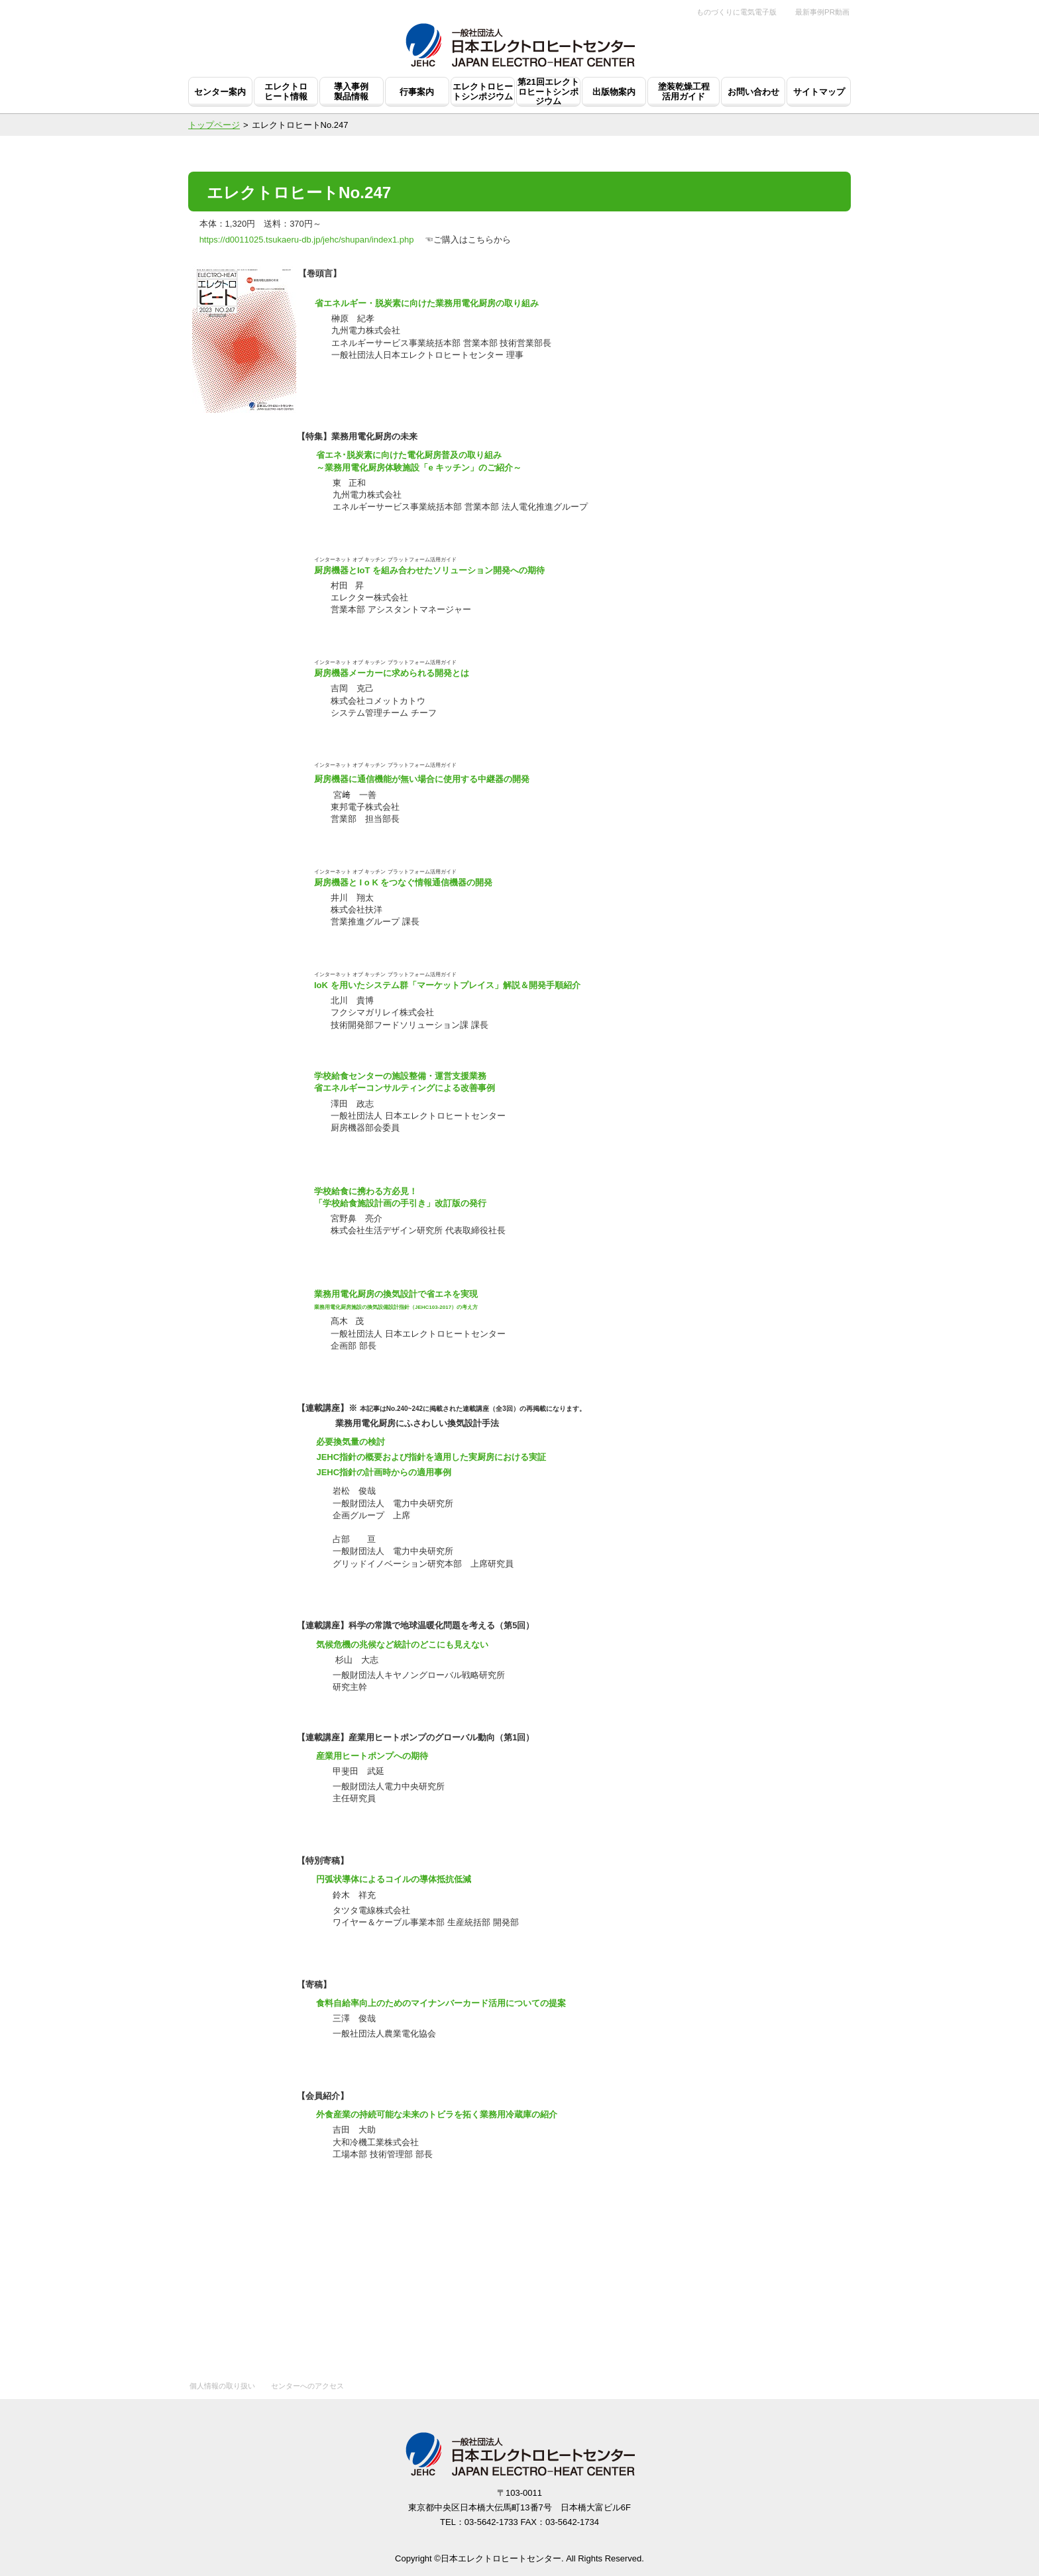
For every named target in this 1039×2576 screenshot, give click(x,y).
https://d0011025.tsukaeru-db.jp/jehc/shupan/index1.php (306, 240)
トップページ (214, 125)
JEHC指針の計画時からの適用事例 (383, 1472)
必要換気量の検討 (350, 1442)
